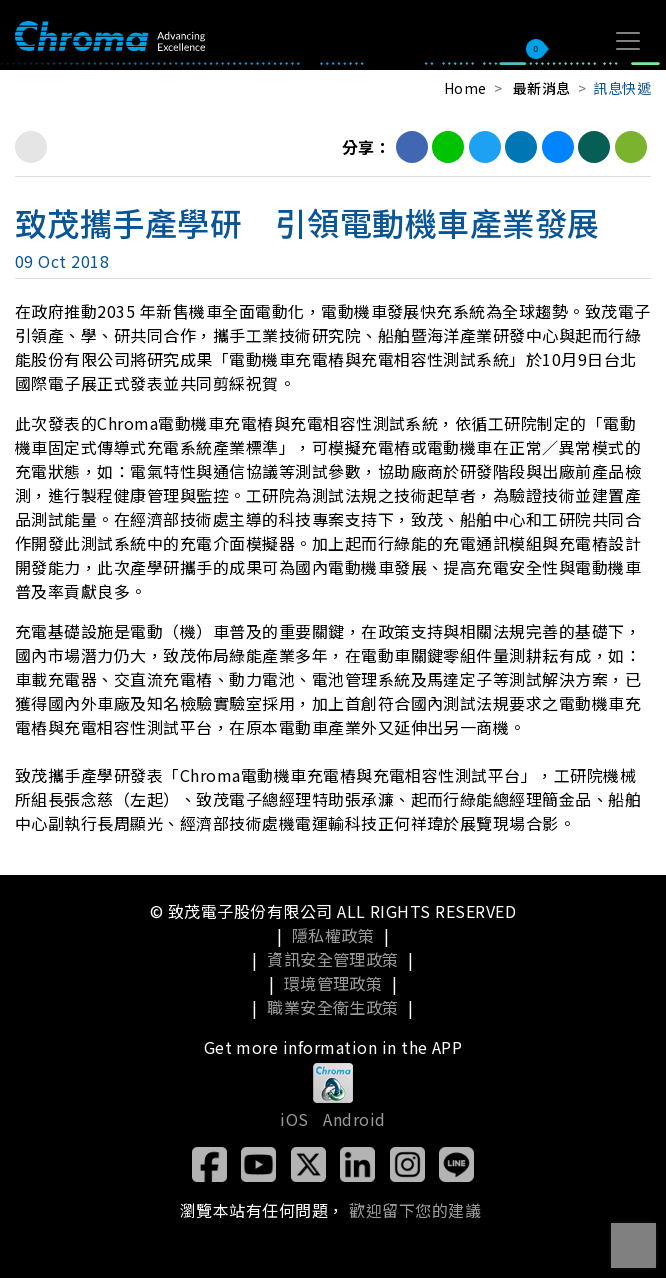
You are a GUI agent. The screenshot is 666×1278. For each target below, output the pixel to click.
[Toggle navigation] (628, 41)
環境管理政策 (333, 983)
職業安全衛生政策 (333, 1007)
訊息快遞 (622, 88)
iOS (294, 1119)
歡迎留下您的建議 (415, 1210)
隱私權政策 (333, 935)
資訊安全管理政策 (333, 959)
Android (354, 1119)
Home (465, 88)
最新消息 (542, 88)
